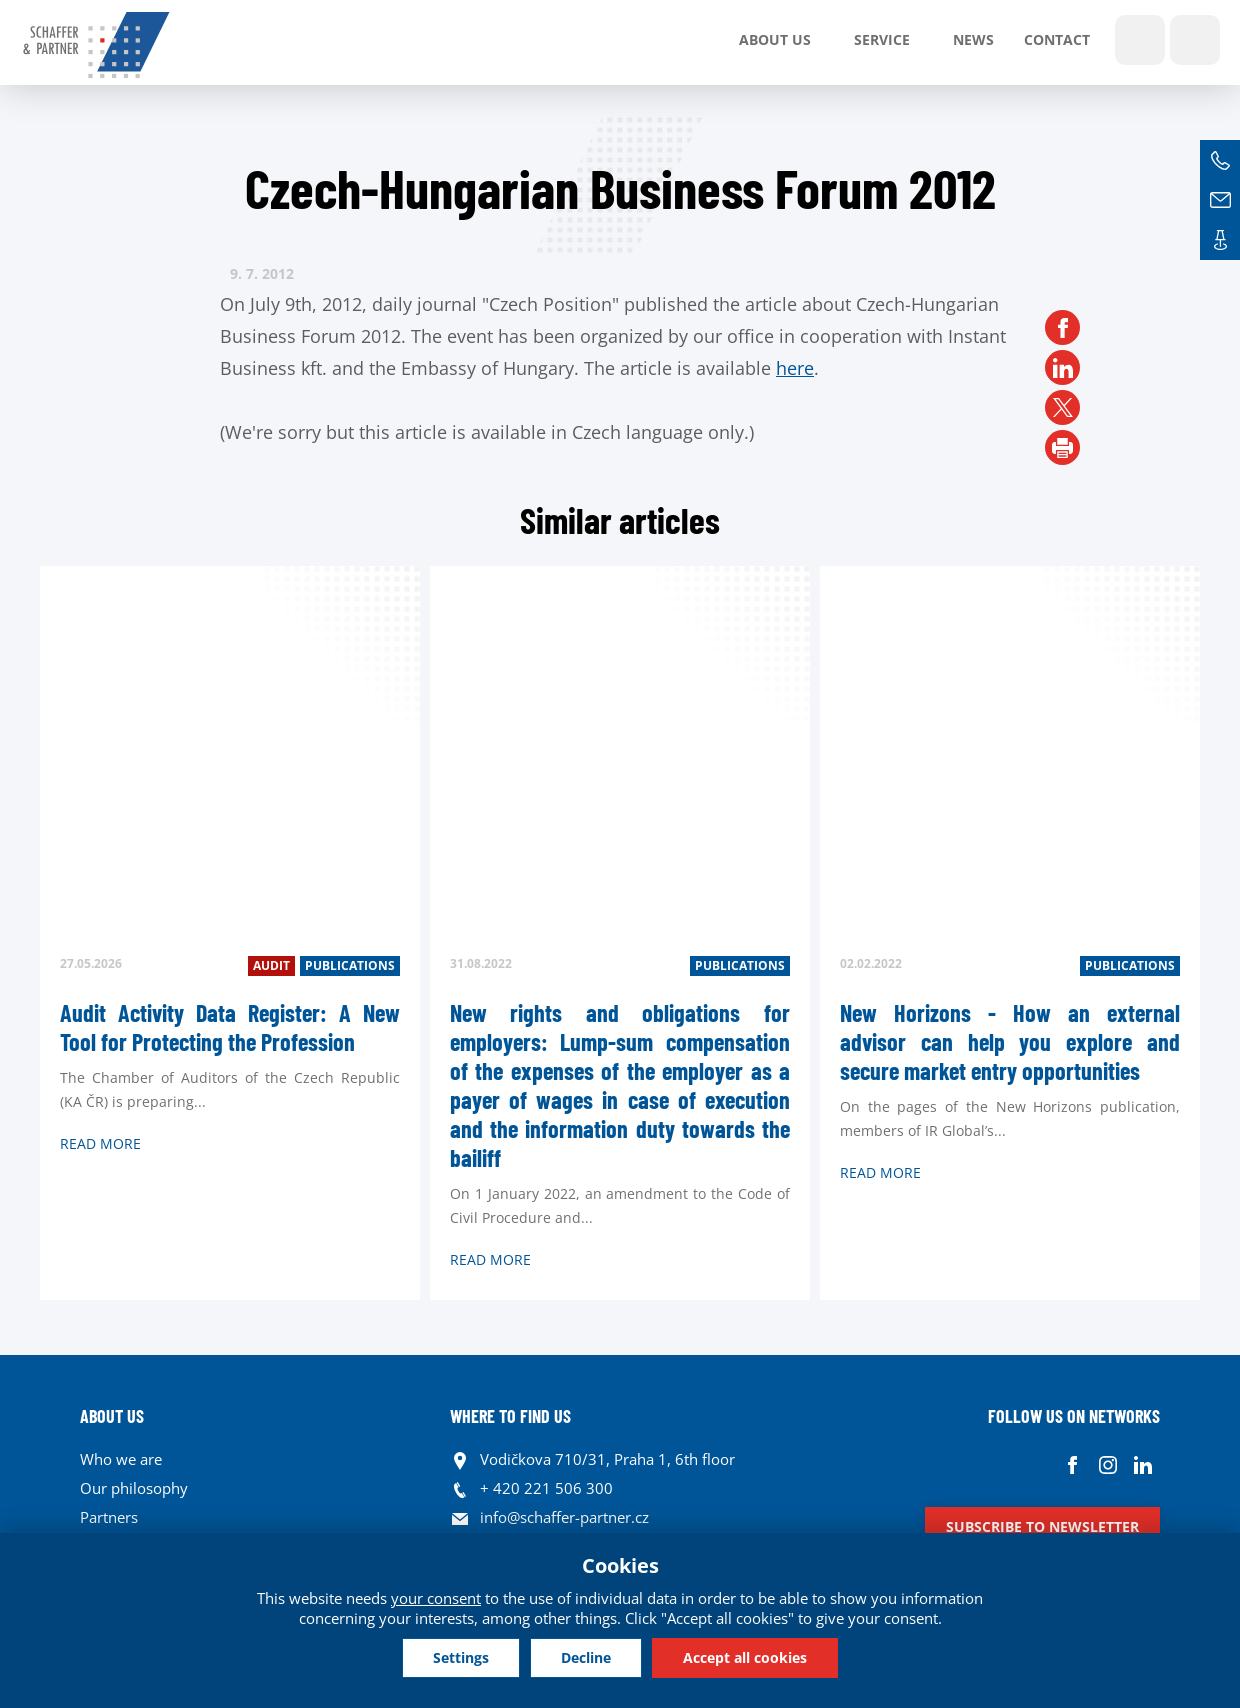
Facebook (1072, 1464)
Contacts (1220, 240)
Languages (1195, 40)
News (973, 39)
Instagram (1107, 1464)
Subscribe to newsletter (1042, 1526)
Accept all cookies (745, 1657)
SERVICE (882, 39)
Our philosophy (134, 1488)
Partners (109, 1517)
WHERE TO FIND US (510, 1416)
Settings (461, 1657)
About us (775, 39)
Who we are (121, 1459)
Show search (1140, 40)
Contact (1057, 39)
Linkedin (1142, 1464)
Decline (586, 1657)
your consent (436, 1598)
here (795, 368)
